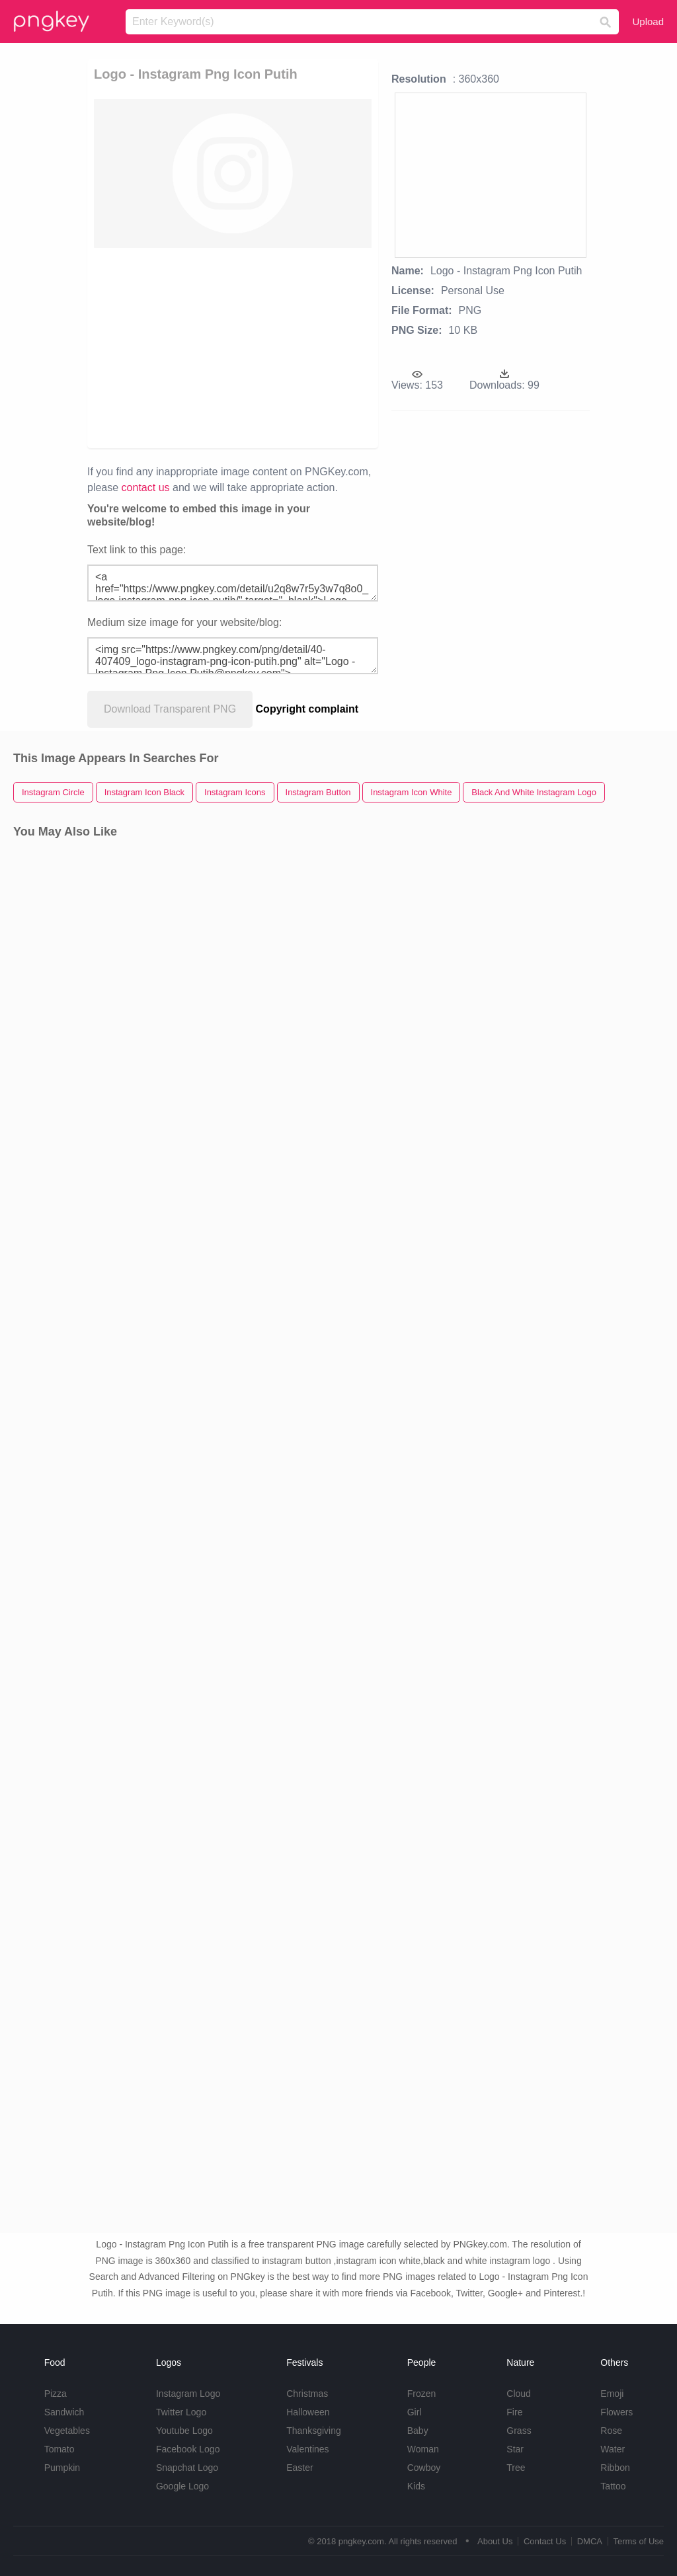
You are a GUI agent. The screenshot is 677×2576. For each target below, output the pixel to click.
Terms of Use (638, 2541)
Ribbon (614, 2467)
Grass (518, 2430)
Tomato (59, 2449)
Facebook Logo (188, 2449)
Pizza (55, 2393)
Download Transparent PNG (170, 709)
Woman (423, 2449)
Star (515, 2449)
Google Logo (182, 2486)
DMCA (589, 2541)
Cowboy (424, 2467)
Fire (514, 2412)
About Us (494, 2541)
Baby (417, 2430)
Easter (299, 2467)
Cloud (518, 2393)
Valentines (307, 2449)
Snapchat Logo (187, 2467)
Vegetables (67, 2430)
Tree (515, 2467)
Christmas (307, 2393)
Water (612, 2449)
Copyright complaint (307, 709)
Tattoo (612, 2486)
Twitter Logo (181, 2412)
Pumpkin (62, 2467)
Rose (611, 2430)
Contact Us (545, 2541)
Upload (648, 21)
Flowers (616, 2412)
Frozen (421, 2393)
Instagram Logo (188, 2393)
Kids (416, 2486)
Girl (414, 2412)
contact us (146, 487)
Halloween (307, 2412)
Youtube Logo (184, 2430)
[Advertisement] (233, 347)
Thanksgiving (313, 2430)
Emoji (611, 2393)
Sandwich (64, 2412)
